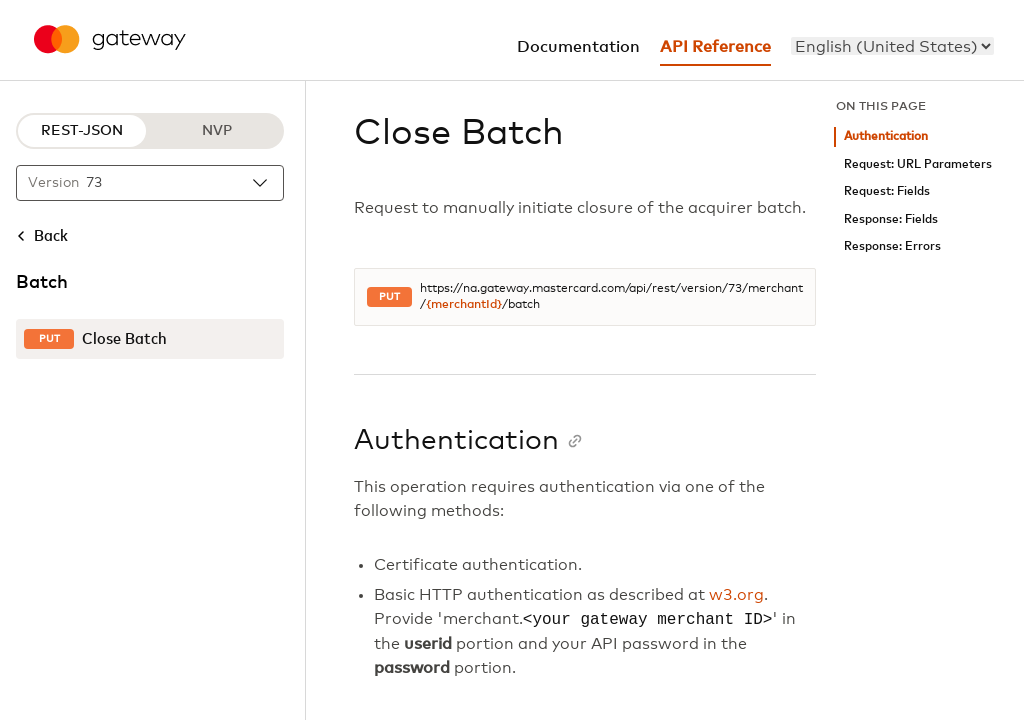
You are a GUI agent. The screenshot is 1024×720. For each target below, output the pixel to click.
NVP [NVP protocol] (217, 131)
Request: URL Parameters (918, 164)
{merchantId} (464, 305)
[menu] (892, 46)
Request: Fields (887, 191)
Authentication (886, 136)
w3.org (736, 595)
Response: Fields (891, 219)
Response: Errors (892, 246)
